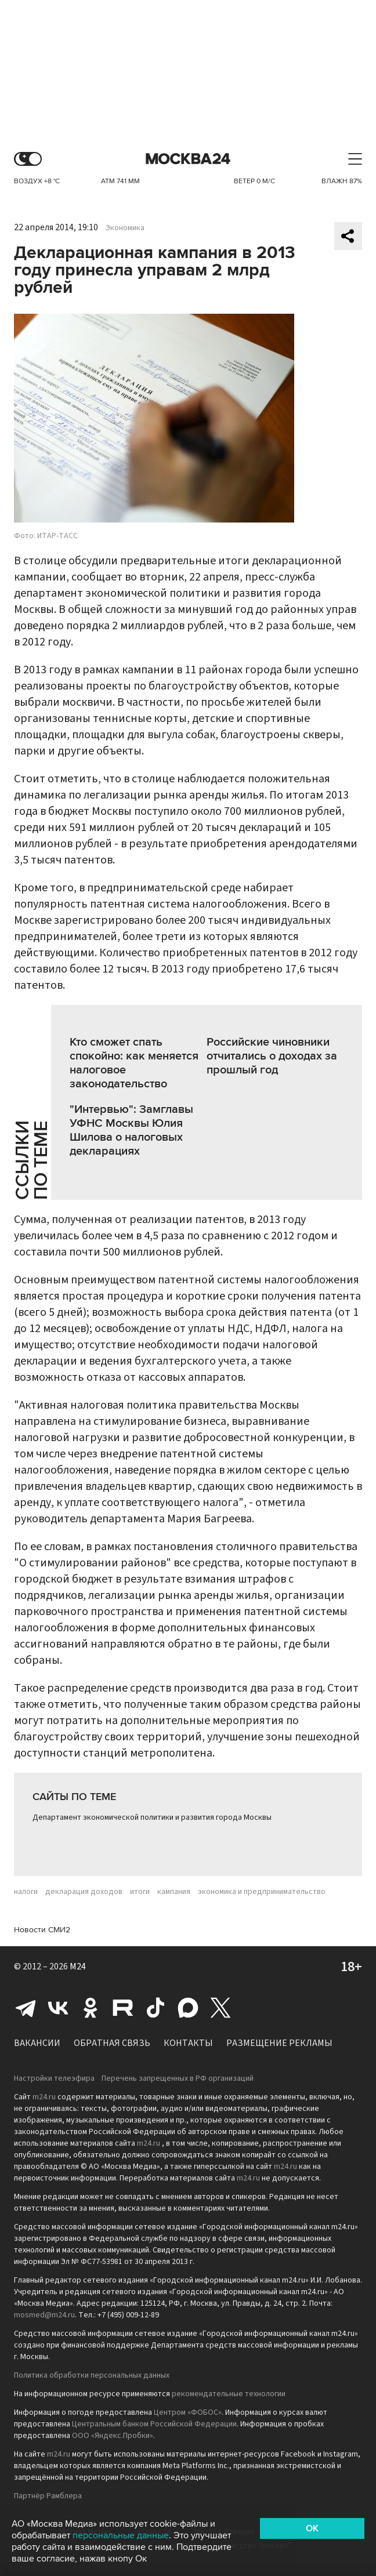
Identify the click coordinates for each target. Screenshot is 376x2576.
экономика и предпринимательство (262, 1892)
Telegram (25, 2007)
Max (188, 2007)
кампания (173, 1892)
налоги (26, 1892)
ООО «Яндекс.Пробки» (112, 2435)
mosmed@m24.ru (44, 2315)
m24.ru (44, 2097)
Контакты (188, 2043)
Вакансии (37, 2043)
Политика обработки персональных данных (91, 2375)
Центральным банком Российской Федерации (154, 2424)
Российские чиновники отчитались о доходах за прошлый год (272, 1056)
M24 (78, 1966)
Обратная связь (112, 2043)
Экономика (125, 228)
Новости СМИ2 (42, 1930)
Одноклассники (90, 2007)
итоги (140, 1892)
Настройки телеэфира (54, 2078)
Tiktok (155, 2007)
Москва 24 (188, 159)
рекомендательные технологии (228, 2394)
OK (312, 2528)
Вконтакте (58, 2007)
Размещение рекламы (279, 2043)
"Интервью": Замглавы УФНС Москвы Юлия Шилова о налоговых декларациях (131, 1130)
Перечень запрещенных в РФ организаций (178, 2078)
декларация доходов (83, 1892)
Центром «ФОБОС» (188, 2412)
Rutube (123, 2007)
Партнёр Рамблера (48, 2496)
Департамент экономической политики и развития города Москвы (152, 1817)
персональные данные (121, 2535)
